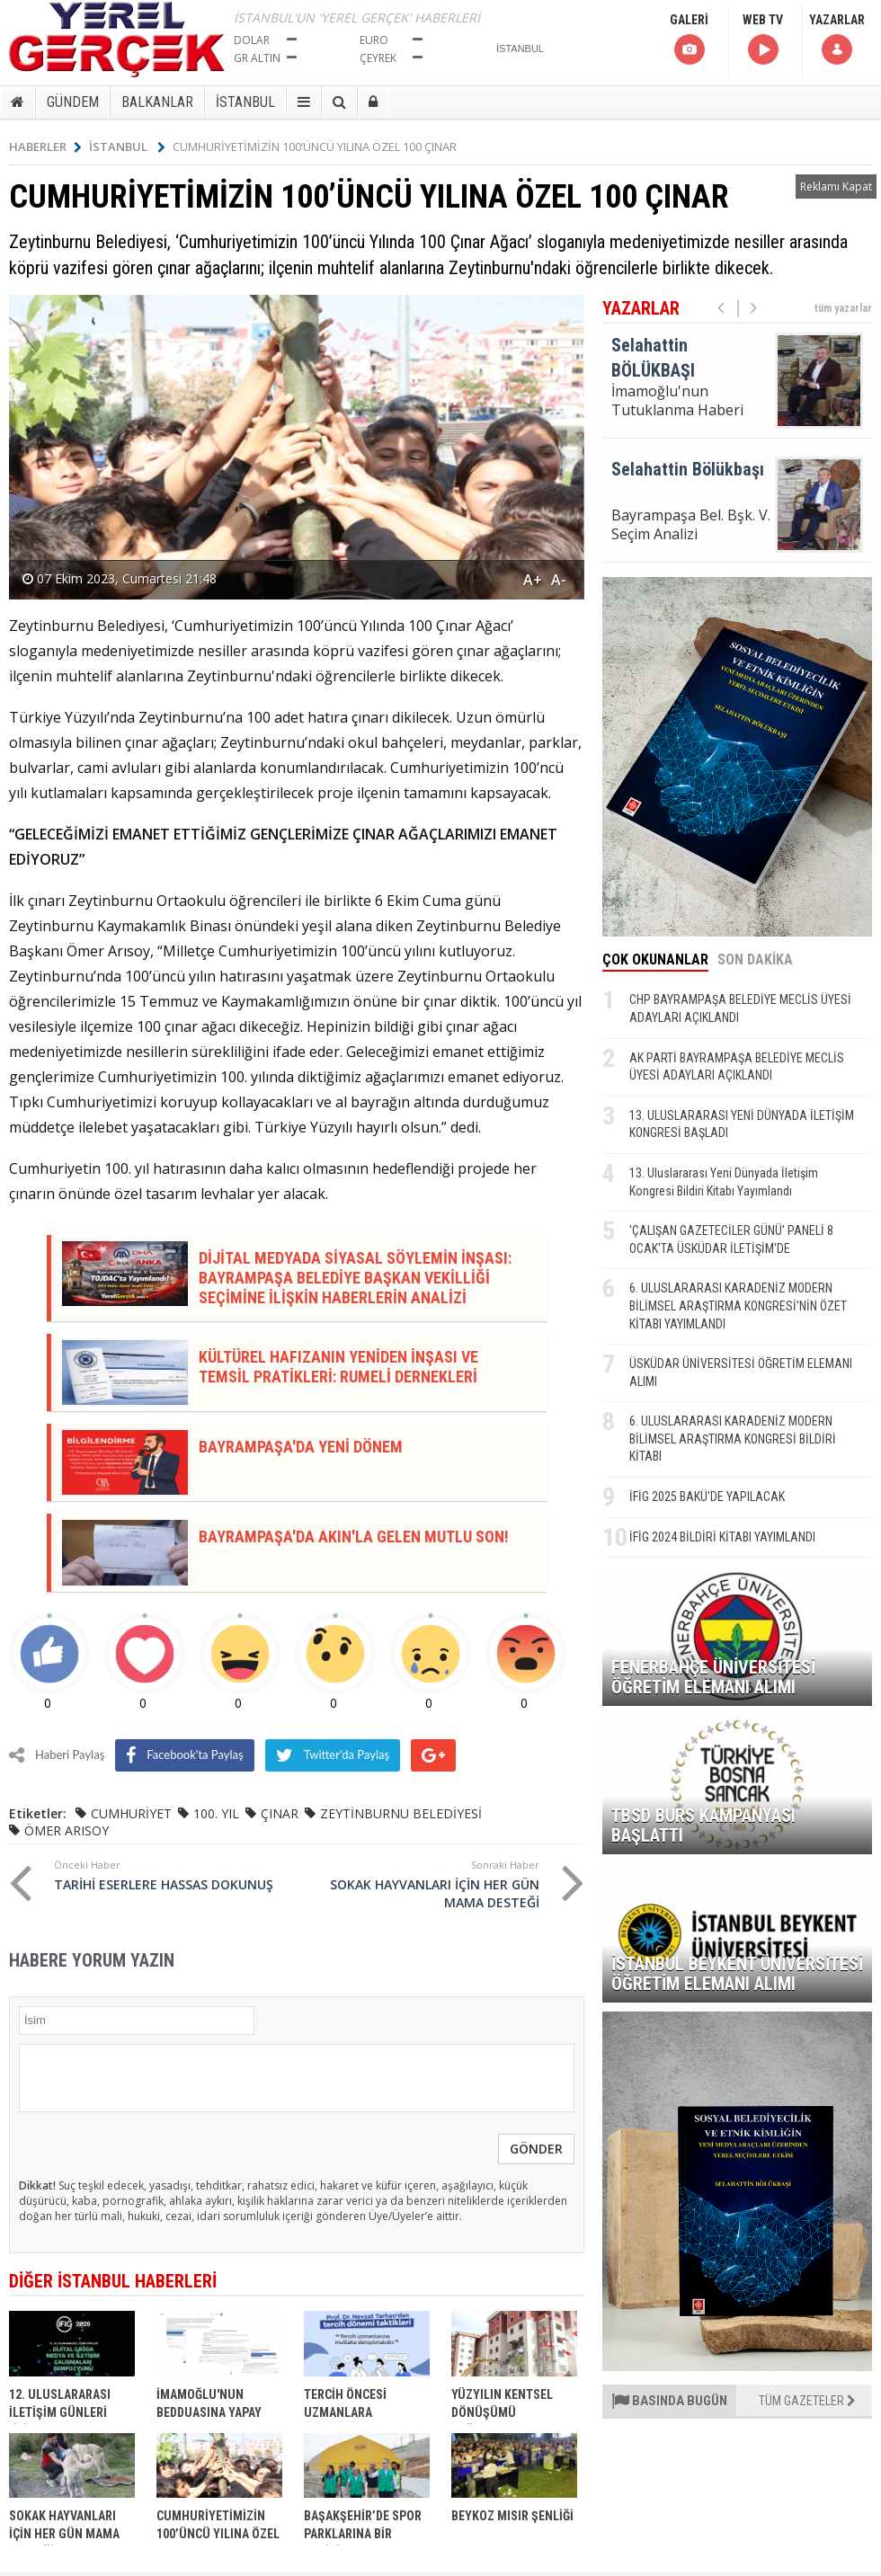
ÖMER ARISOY (66, 1830)
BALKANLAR (157, 102)
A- (558, 580)
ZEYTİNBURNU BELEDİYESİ (401, 1813)
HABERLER (45, 146)
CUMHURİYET (131, 1813)
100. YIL (216, 1813)
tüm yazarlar (843, 308)
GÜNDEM (73, 102)
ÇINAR (279, 1813)
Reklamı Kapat (836, 186)
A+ (532, 580)
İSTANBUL (245, 102)
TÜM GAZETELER (807, 2401)
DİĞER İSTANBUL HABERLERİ (113, 2281)
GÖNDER (536, 2148)
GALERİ (689, 40)
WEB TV (763, 40)
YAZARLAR (837, 40)
